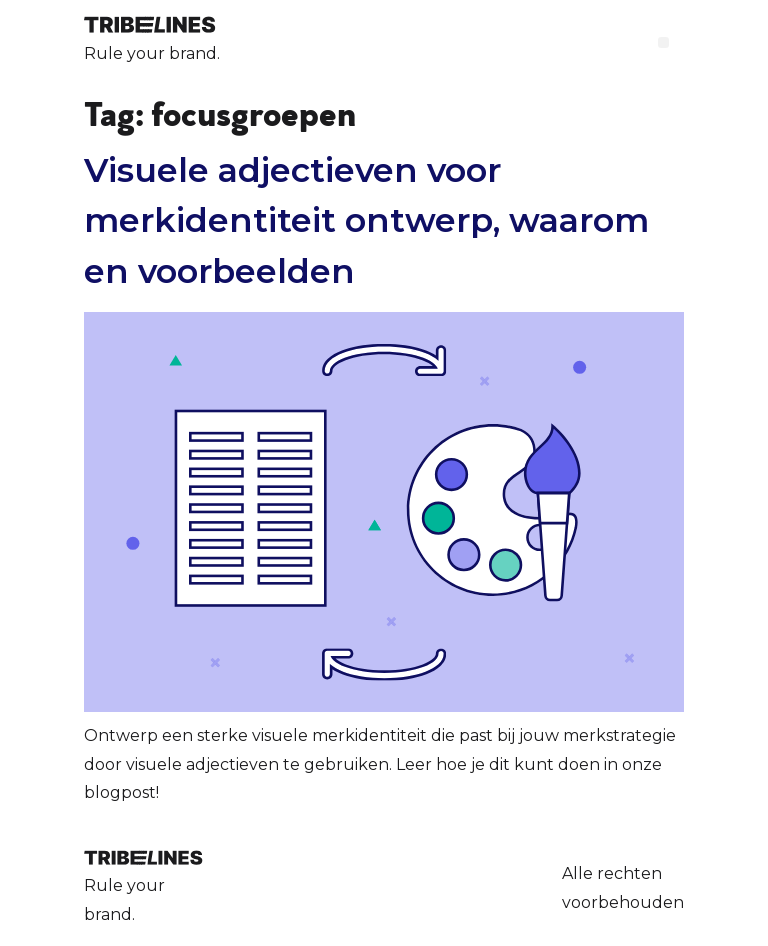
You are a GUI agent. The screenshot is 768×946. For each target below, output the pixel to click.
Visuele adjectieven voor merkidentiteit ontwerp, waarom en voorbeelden (366, 220)
